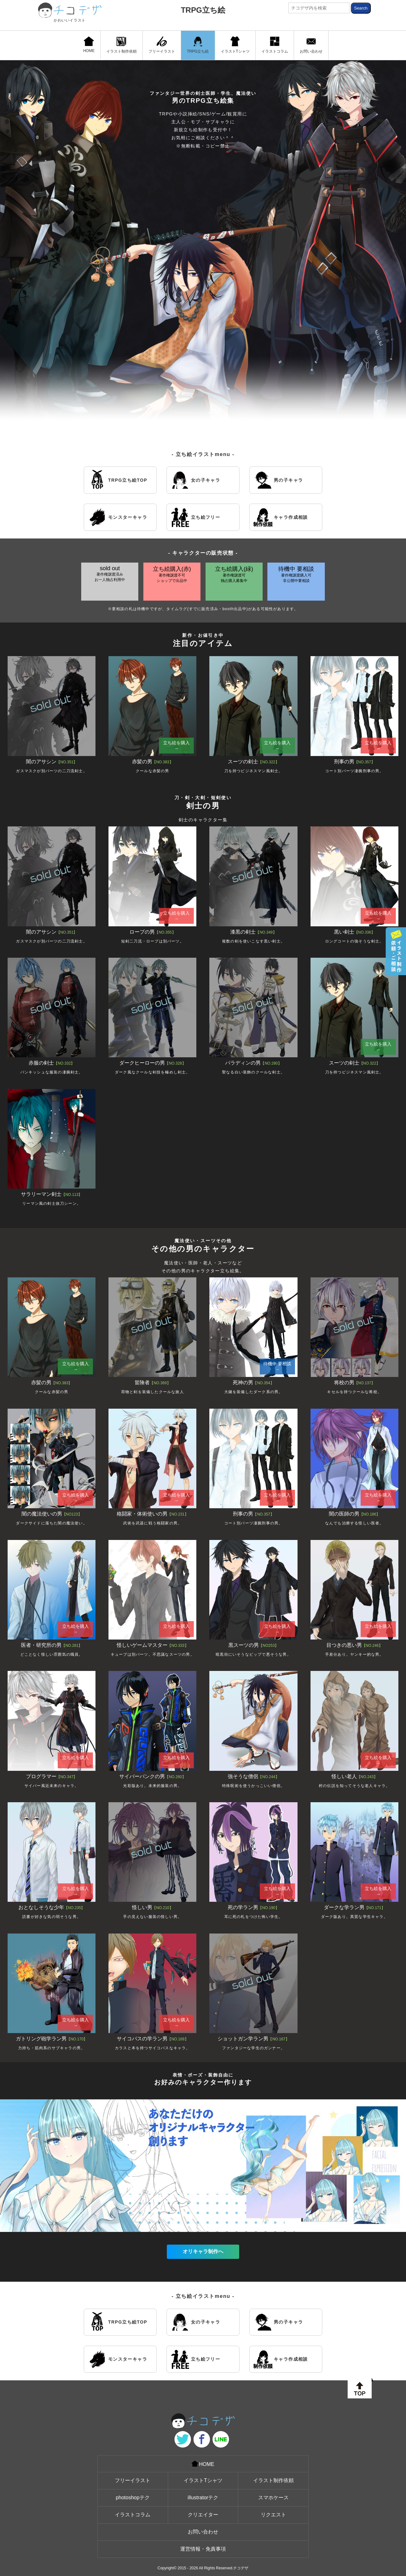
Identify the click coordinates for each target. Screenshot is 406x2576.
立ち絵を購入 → (176, 745)
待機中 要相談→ (277, 1366)
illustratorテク (203, 2497)
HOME (89, 44)
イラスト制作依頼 (121, 45)
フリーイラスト (161, 45)
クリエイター (203, 2514)
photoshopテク (133, 2497)
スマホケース (273, 2497)
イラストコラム (274, 45)
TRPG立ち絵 (203, 10)
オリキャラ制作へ (203, 2251)
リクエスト (273, 2514)
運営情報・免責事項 (203, 2549)
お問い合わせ (311, 45)
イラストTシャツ (235, 45)
